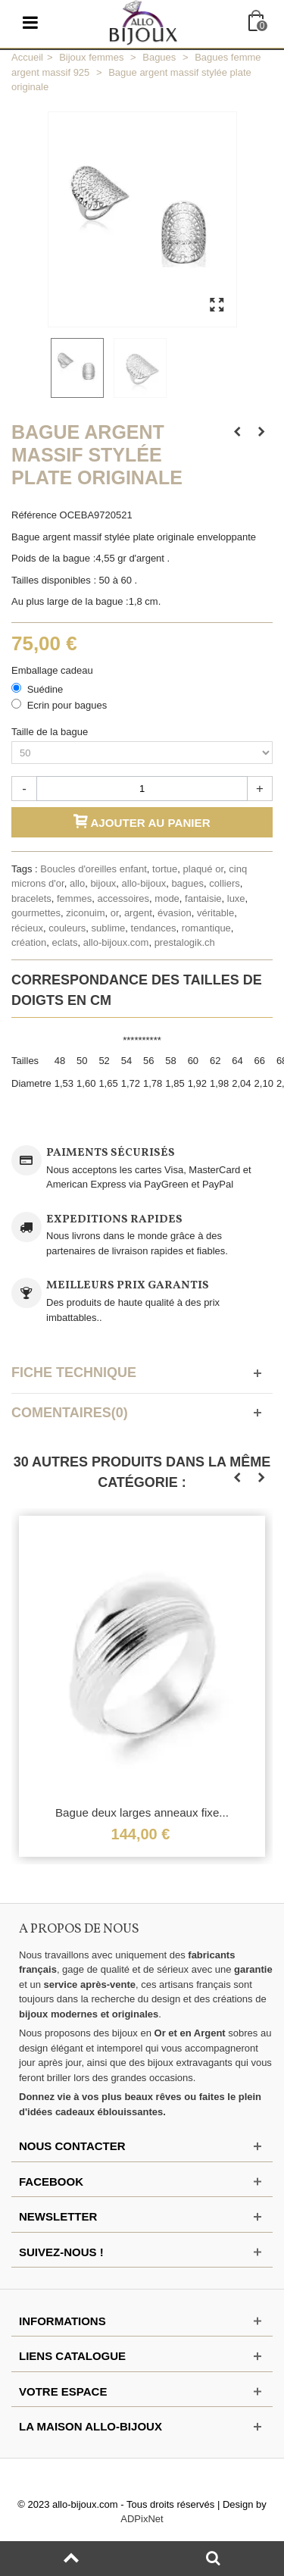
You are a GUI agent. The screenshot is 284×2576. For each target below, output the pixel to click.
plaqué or (203, 869)
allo (77, 883)
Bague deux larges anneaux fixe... (142, 1813)
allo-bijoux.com (116, 942)
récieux (27, 928)
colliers (224, 883)
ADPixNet (141, 2518)
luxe (236, 898)
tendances (153, 928)
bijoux (103, 883)
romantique (206, 928)
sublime (109, 928)
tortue (164, 869)
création (28, 942)
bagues (187, 883)
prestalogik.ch (184, 942)
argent (138, 913)
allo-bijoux (144, 883)
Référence (34, 515)
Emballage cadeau (53, 670)
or (115, 913)
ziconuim (85, 913)
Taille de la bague (51, 731)
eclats (64, 942)
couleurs (67, 928)
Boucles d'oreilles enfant (93, 869)
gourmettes (36, 913)
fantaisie (203, 898)
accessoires (123, 898)
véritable (215, 913)
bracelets (31, 898)
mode (166, 898)
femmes (74, 898)
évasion (175, 913)
